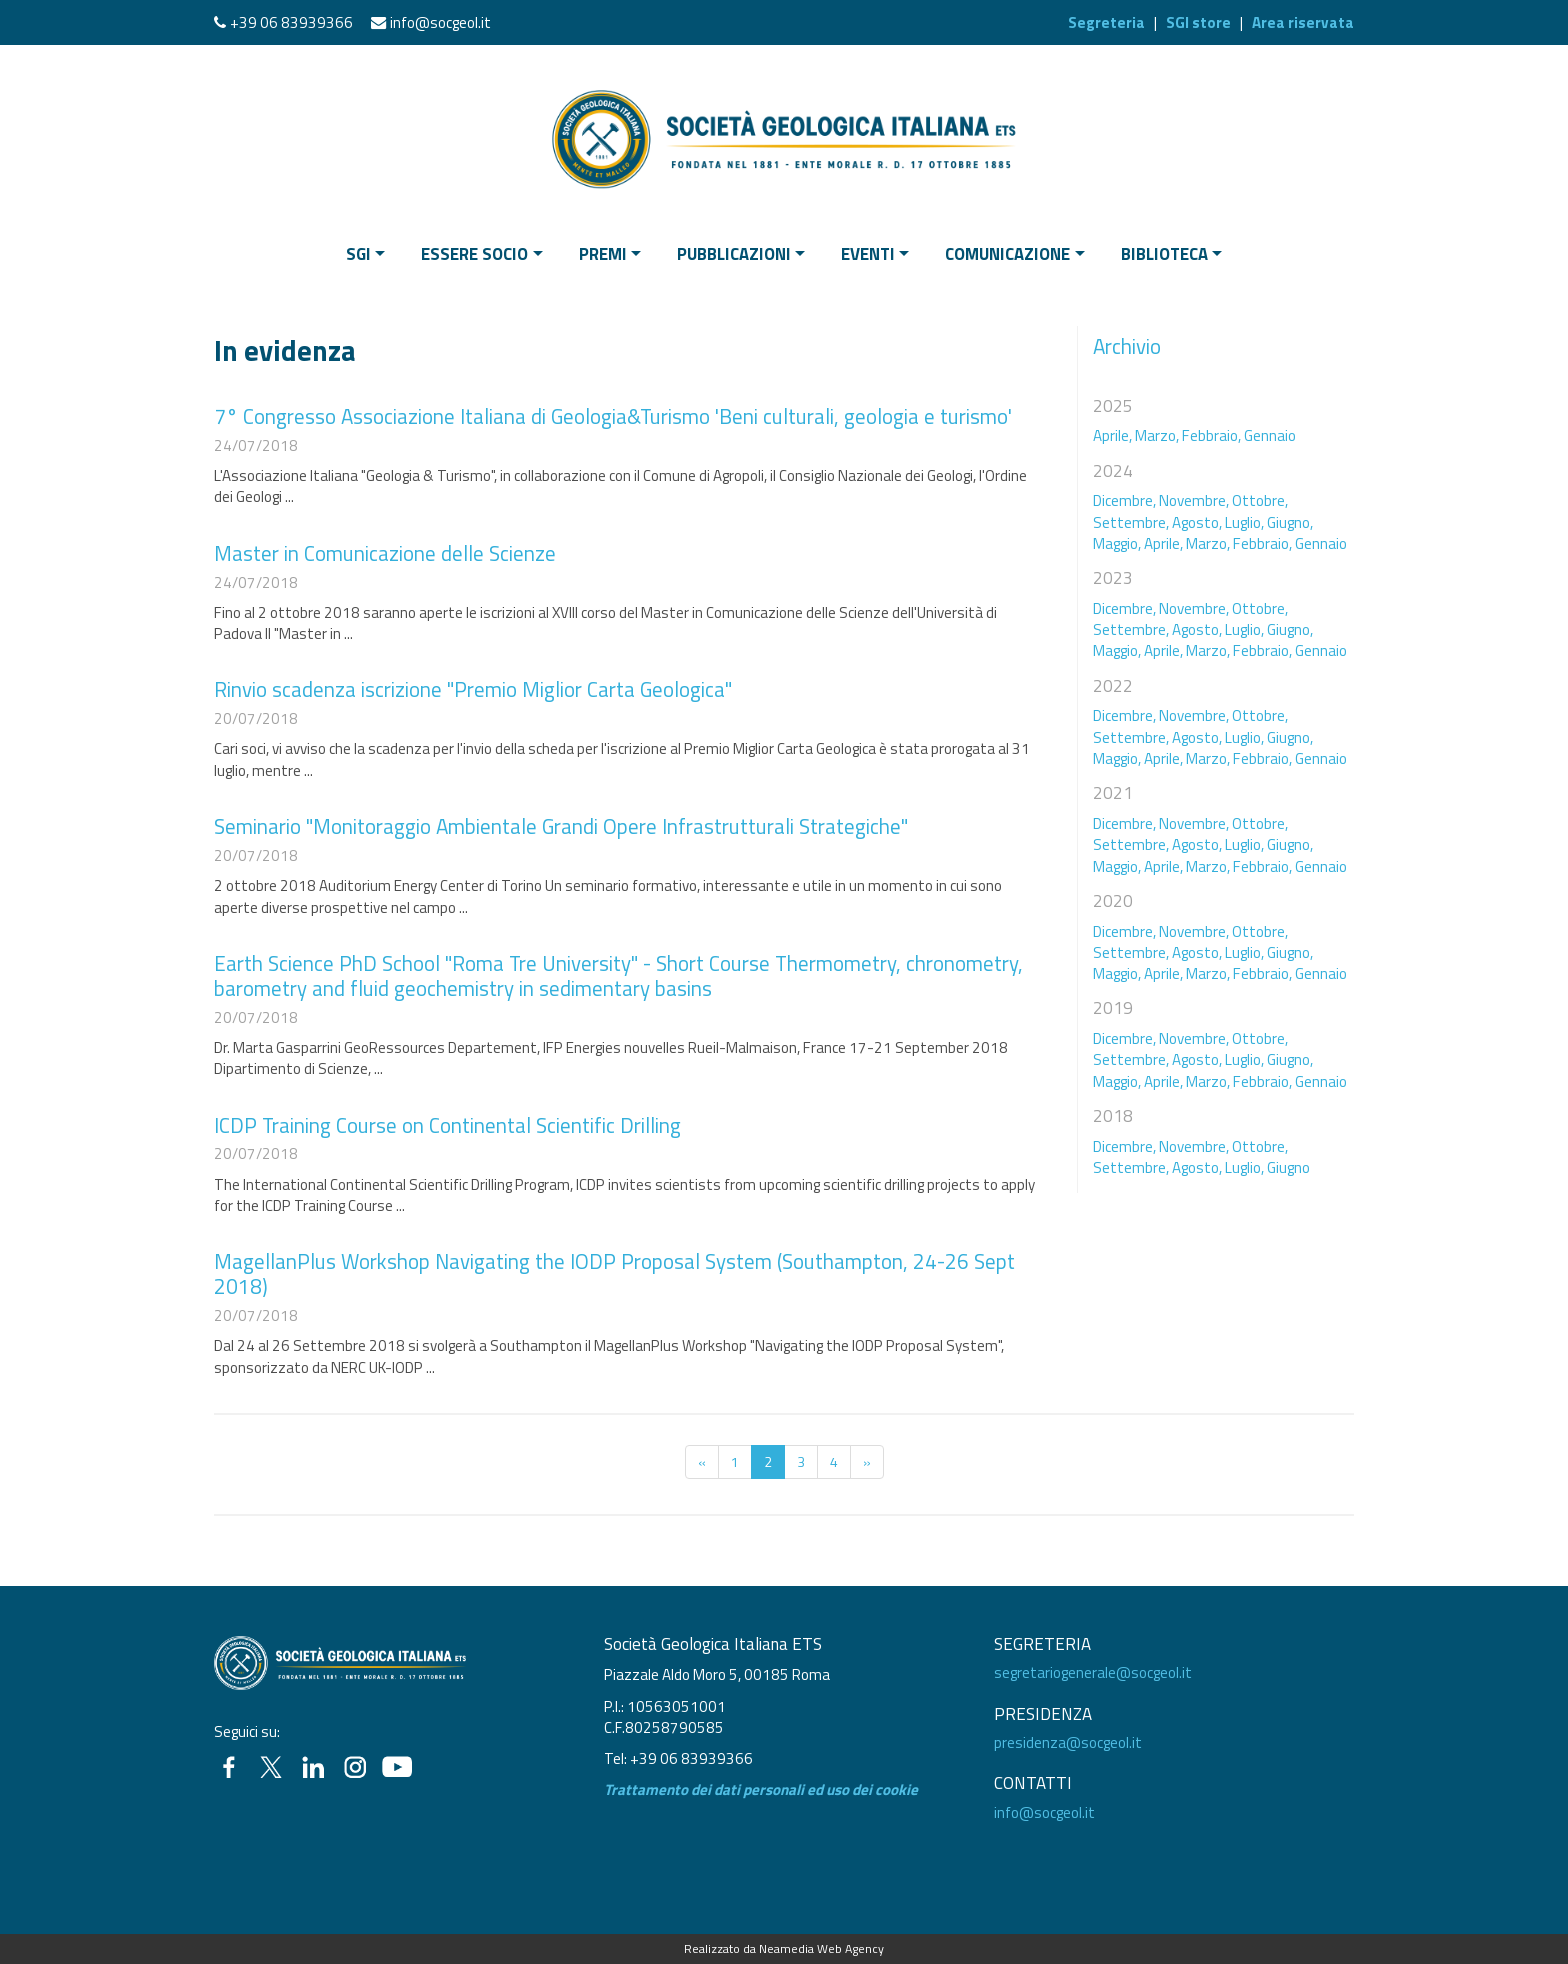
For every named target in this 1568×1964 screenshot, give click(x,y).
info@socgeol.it (440, 22)
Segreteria (1106, 22)
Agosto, (1197, 522)
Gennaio (1270, 435)
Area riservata (1303, 22)
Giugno (1288, 1167)
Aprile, (1112, 435)
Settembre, (1131, 522)
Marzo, (1157, 435)
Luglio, (1244, 522)
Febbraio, (1211, 435)
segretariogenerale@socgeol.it (1093, 1672)
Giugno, (1290, 522)
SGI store (1198, 22)
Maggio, (1117, 543)
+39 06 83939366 (291, 22)
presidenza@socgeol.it (1068, 1742)
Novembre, (1194, 500)
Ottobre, (1260, 500)
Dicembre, (1124, 500)
